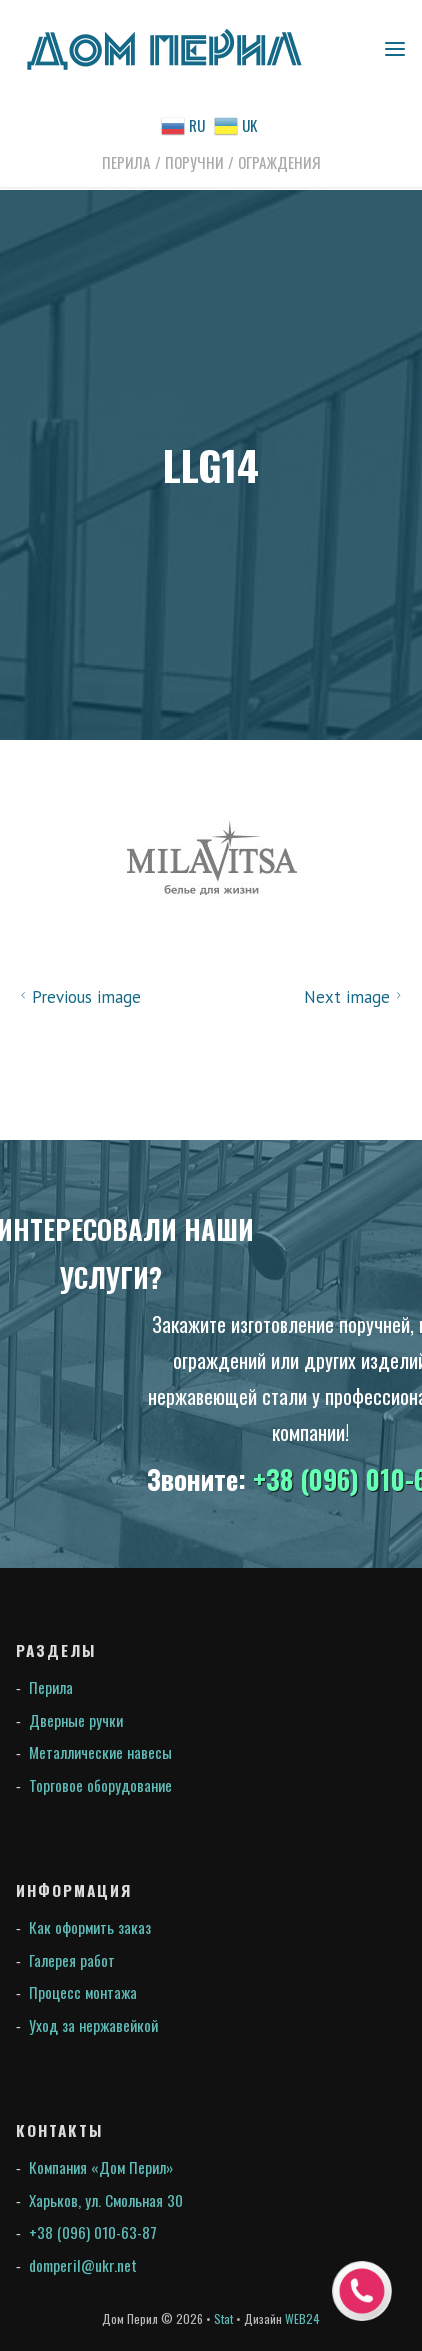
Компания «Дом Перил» (101, 2167)
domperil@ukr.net (83, 2265)
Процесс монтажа (83, 1992)
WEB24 (302, 2318)
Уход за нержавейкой (93, 2025)
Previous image (78, 997)
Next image (355, 997)
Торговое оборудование (100, 1785)
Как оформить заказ (90, 1927)
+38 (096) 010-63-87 (93, 2232)
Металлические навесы (100, 1752)
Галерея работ (72, 1960)
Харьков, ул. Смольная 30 (106, 2200)
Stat (223, 2318)
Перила (51, 1687)
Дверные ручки (76, 1720)
